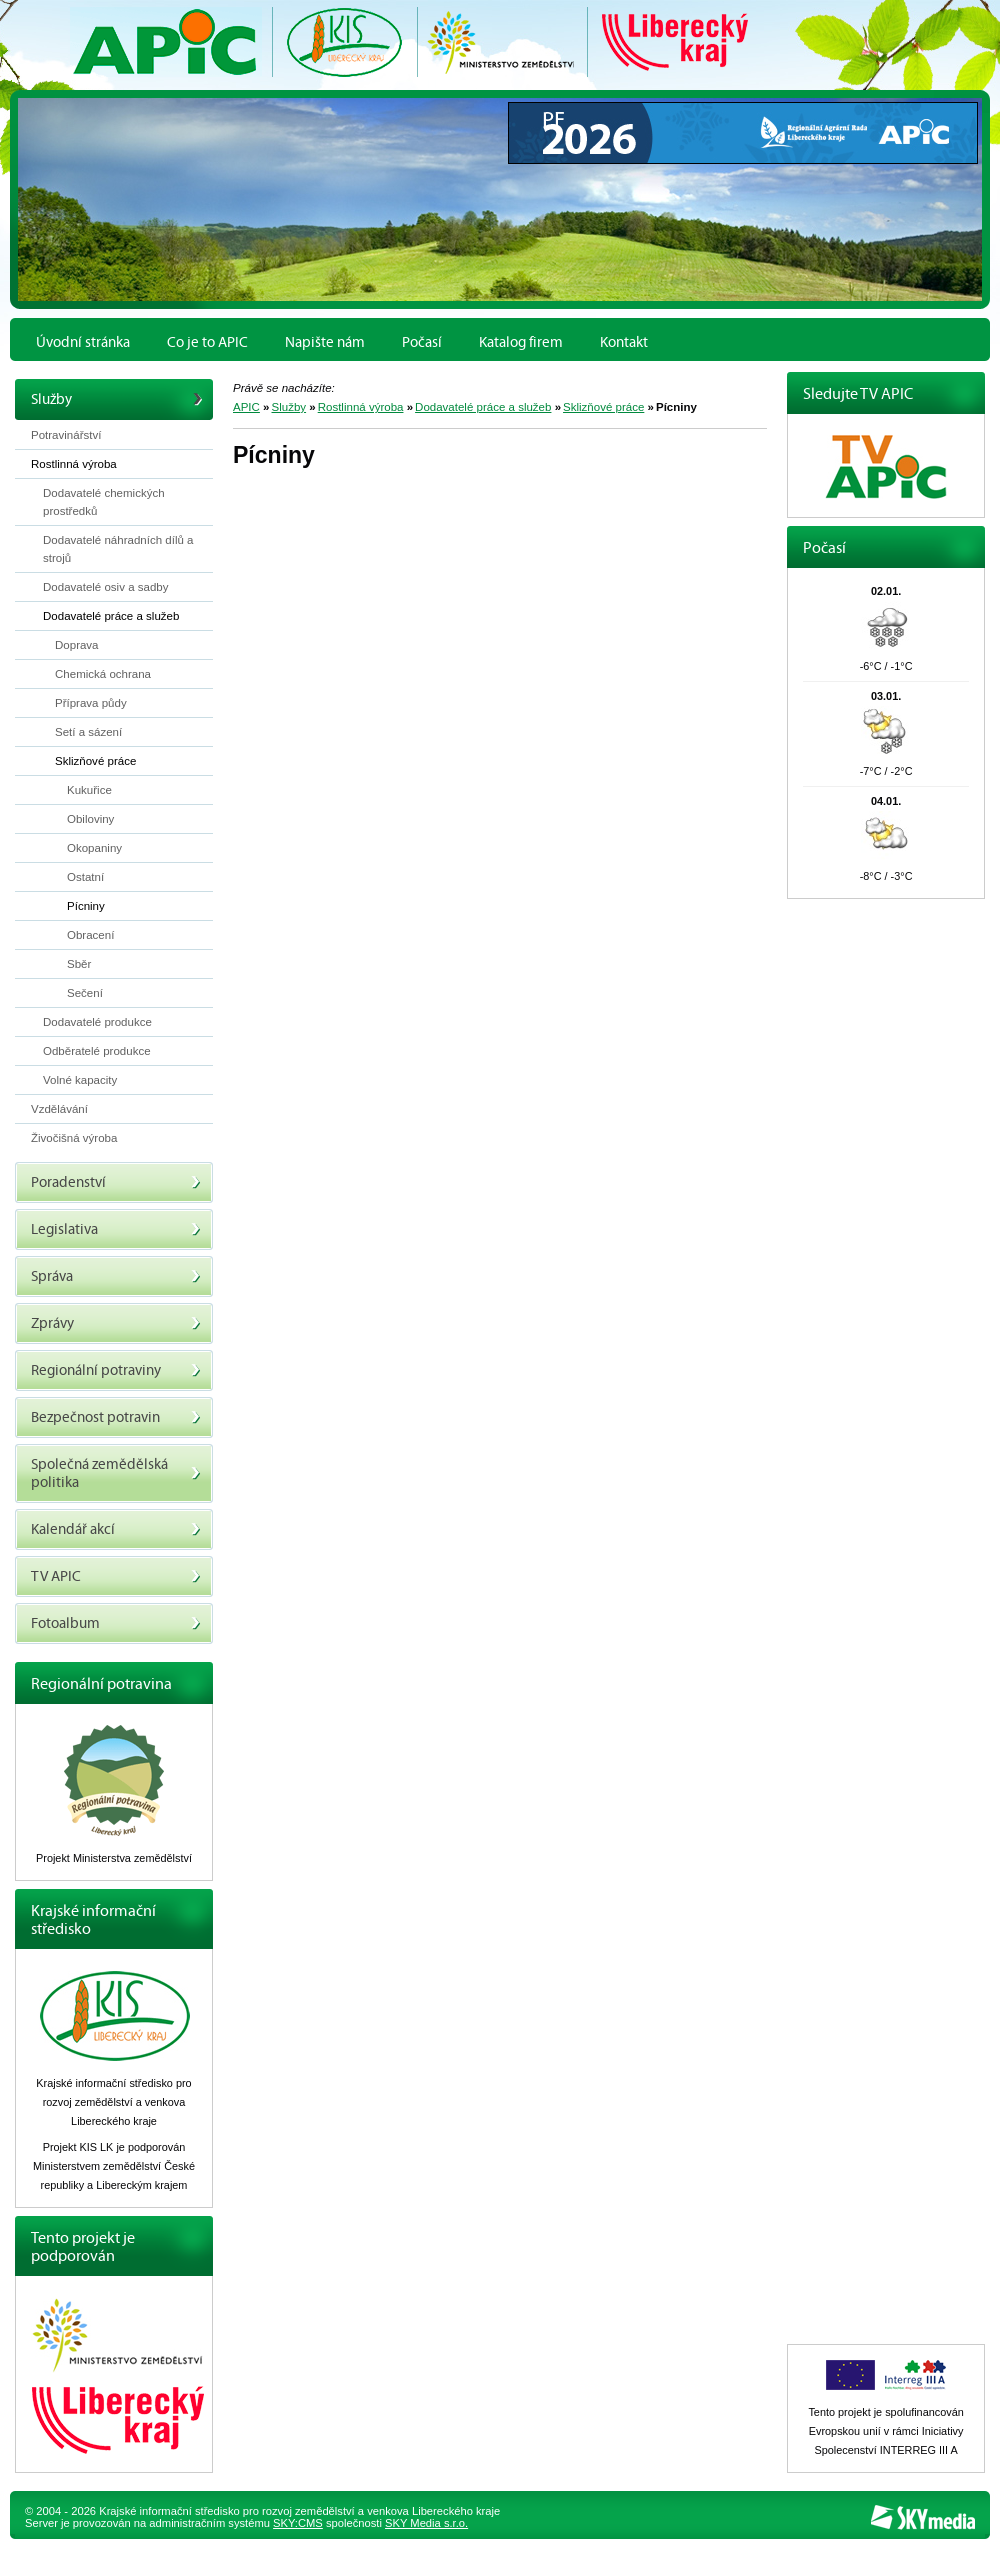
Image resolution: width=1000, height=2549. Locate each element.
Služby (289, 407)
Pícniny (86, 906)
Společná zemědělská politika (116, 1473)
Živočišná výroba (74, 1138)
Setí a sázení (88, 732)
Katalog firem (521, 342)
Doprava (77, 645)
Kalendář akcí (116, 1529)
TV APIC (116, 1576)
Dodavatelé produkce (97, 1022)
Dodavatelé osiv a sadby (105, 587)
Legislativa (116, 1229)
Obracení (90, 935)
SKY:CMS (298, 2523)
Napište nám (325, 342)
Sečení (85, 993)
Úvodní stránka (83, 342)
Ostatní (85, 877)
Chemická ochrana (103, 674)
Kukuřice (89, 790)
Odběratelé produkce (97, 1051)
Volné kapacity (80, 1080)
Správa (116, 1276)
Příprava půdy (91, 703)
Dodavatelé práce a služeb (483, 407)
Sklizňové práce (603, 407)
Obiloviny (90, 819)
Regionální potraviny (116, 1370)
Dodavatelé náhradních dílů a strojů (118, 549)
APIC (246, 407)
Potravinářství (66, 435)
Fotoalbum (116, 1623)
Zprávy (116, 1323)
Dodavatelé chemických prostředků (104, 502)
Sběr (79, 964)
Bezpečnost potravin (116, 1417)
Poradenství (116, 1182)
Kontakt (624, 342)
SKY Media (923, 2517)
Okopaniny (94, 848)
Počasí (422, 342)
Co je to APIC (207, 342)
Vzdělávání (59, 1109)
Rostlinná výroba (361, 407)
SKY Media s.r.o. (426, 2523)
